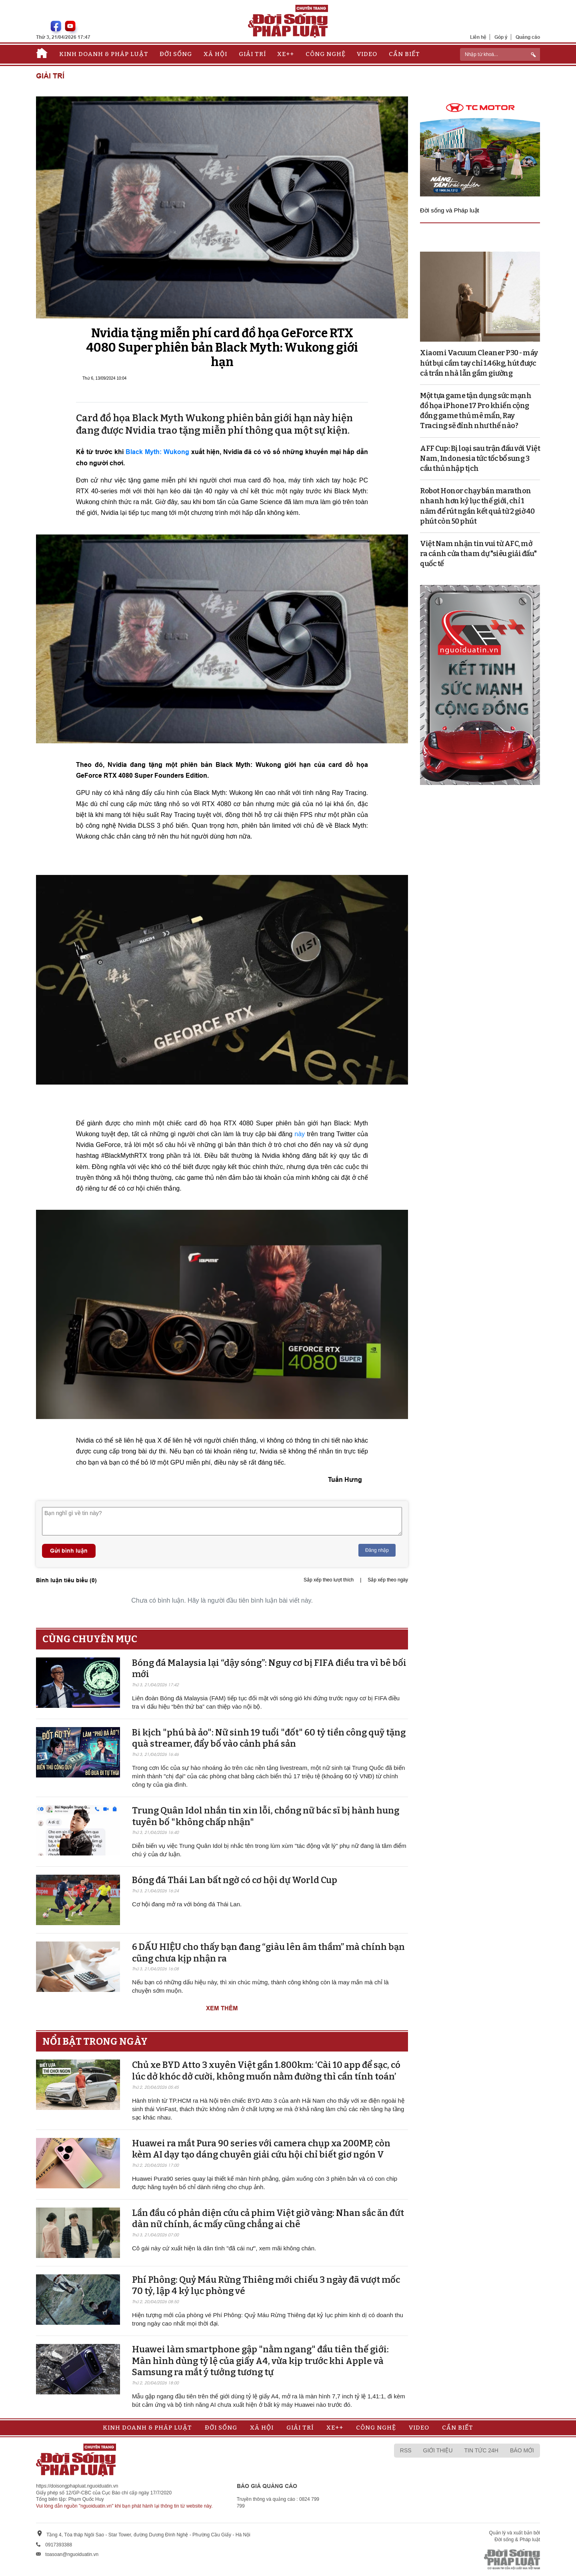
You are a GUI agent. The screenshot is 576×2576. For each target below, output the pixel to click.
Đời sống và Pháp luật (449, 210)
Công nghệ (326, 54)
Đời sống (176, 54)
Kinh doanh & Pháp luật (103, 54)
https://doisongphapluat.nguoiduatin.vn (77, 2486)
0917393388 (58, 2545)
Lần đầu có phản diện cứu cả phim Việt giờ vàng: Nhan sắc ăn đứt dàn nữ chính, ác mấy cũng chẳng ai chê (268, 2219)
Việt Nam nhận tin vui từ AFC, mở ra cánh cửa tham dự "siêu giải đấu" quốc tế (478, 553)
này (300, 1134)
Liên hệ (478, 37)
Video (367, 54)
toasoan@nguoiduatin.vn (71, 2554)
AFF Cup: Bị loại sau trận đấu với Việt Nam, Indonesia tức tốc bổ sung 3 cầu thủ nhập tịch (480, 458)
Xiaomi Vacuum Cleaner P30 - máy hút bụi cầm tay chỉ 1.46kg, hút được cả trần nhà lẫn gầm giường (479, 362)
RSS (406, 2450)
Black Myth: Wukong (157, 452)
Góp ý (501, 37)
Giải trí (252, 54)
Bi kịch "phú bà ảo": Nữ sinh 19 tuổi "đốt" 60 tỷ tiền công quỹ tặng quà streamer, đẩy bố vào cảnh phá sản (269, 1738)
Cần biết (404, 54)
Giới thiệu (438, 2450)
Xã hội (215, 54)
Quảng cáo (528, 37)
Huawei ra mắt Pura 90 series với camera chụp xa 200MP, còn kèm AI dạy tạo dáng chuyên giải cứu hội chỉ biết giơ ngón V (261, 2149)
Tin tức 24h (481, 2450)
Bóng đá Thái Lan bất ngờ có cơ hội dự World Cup (234, 1880)
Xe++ (285, 54)
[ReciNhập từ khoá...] (500, 54)
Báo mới (522, 2450)
